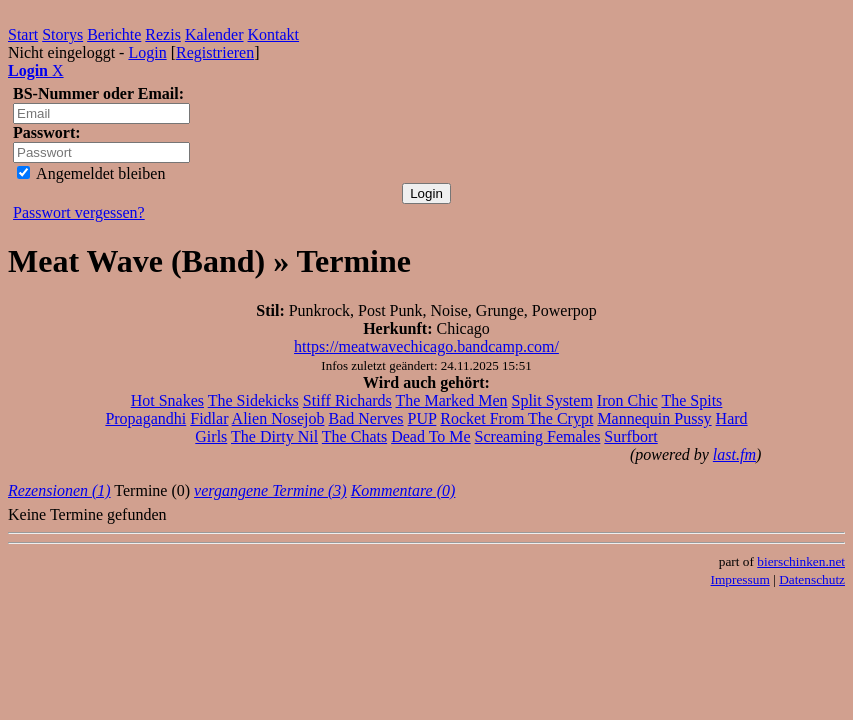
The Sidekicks (253, 400)
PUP (422, 418)
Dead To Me (430, 436)
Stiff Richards (347, 400)
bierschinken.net (801, 561)
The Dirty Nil (274, 436)
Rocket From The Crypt (516, 418)
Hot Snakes (167, 400)
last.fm (734, 454)
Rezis (163, 34)
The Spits (691, 400)
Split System (552, 400)
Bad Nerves (365, 418)
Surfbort (630, 436)
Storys (62, 34)
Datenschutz (812, 579)
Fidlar (209, 418)
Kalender (214, 34)
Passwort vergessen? (79, 212)
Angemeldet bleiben (91, 173)
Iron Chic (627, 400)
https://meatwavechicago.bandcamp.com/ (426, 346)
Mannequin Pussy (654, 418)
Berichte (114, 34)
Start (23, 34)
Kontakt (274, 34)
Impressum (740, 579)
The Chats (354, 436)
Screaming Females (538, 436)
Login (147, 52)
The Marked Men (452, 400)
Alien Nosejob (278, 418)
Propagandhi (145, 418)
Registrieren (215, 52)
